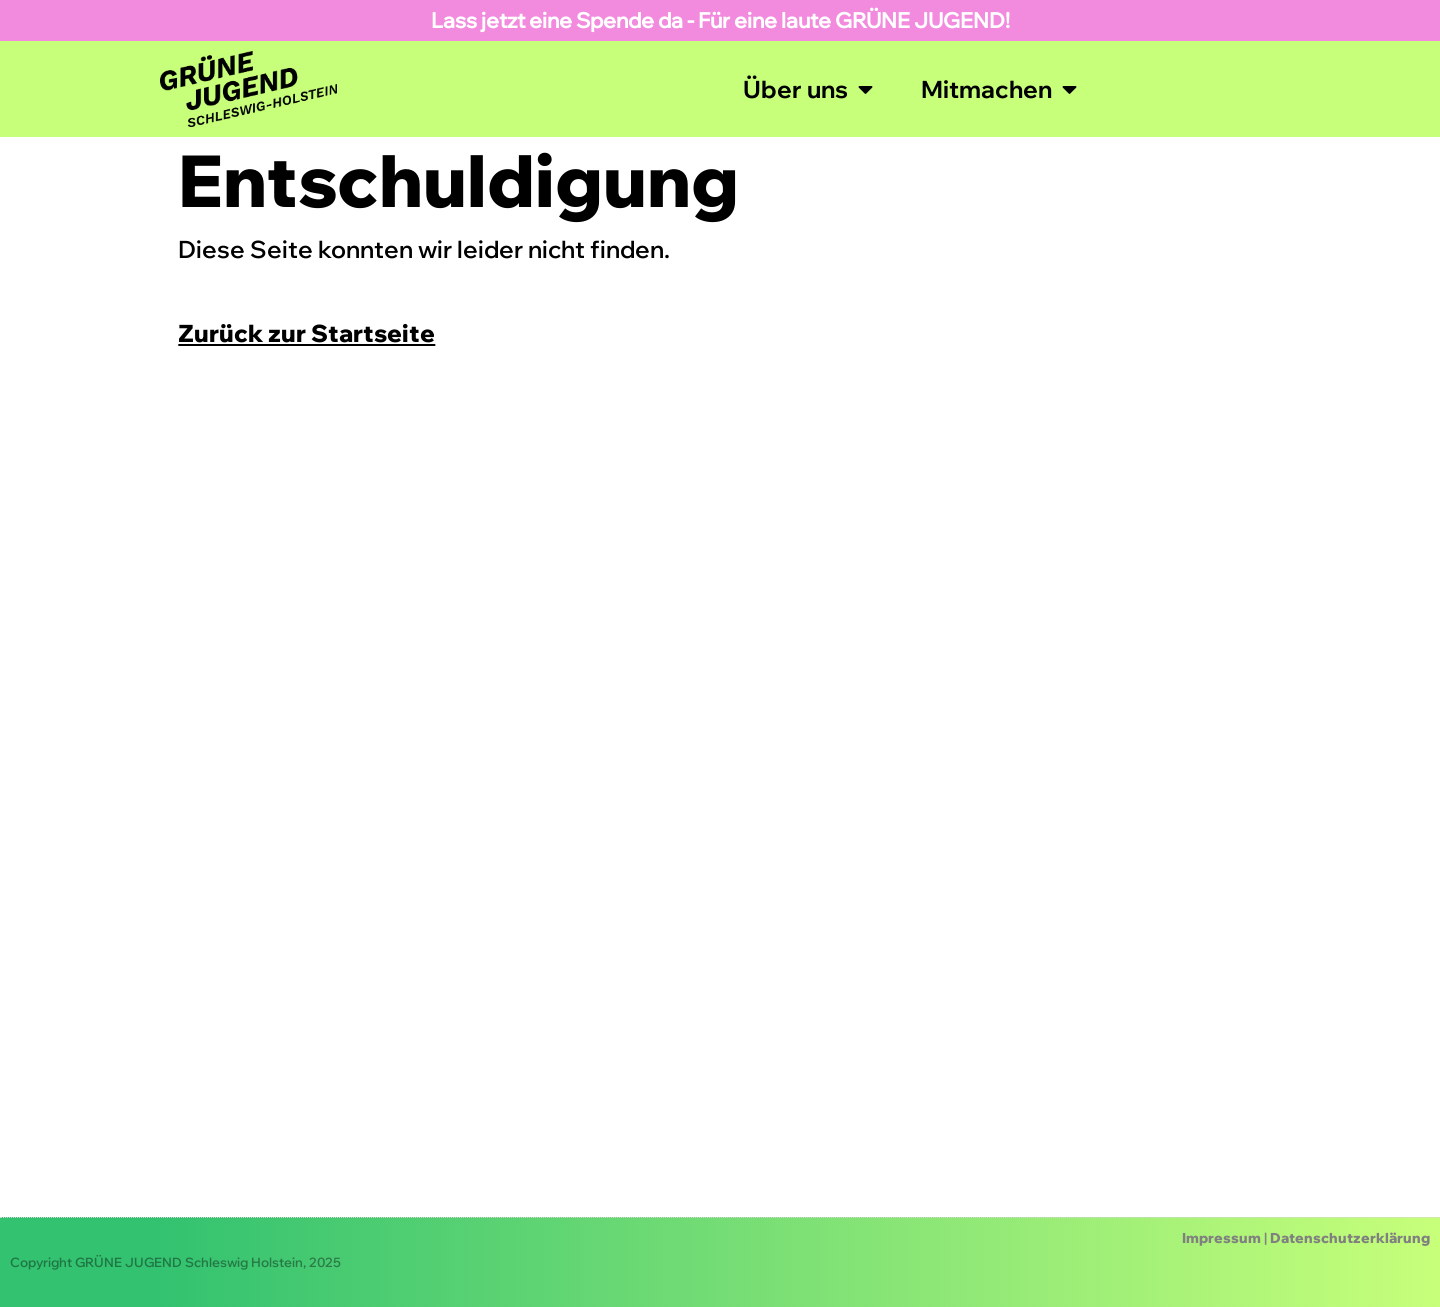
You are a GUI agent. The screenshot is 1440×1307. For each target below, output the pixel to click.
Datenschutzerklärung (1350, 1238)
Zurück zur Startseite (306, 333)
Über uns (808, 89)
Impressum (1221, 1238)
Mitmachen (999, 89)
